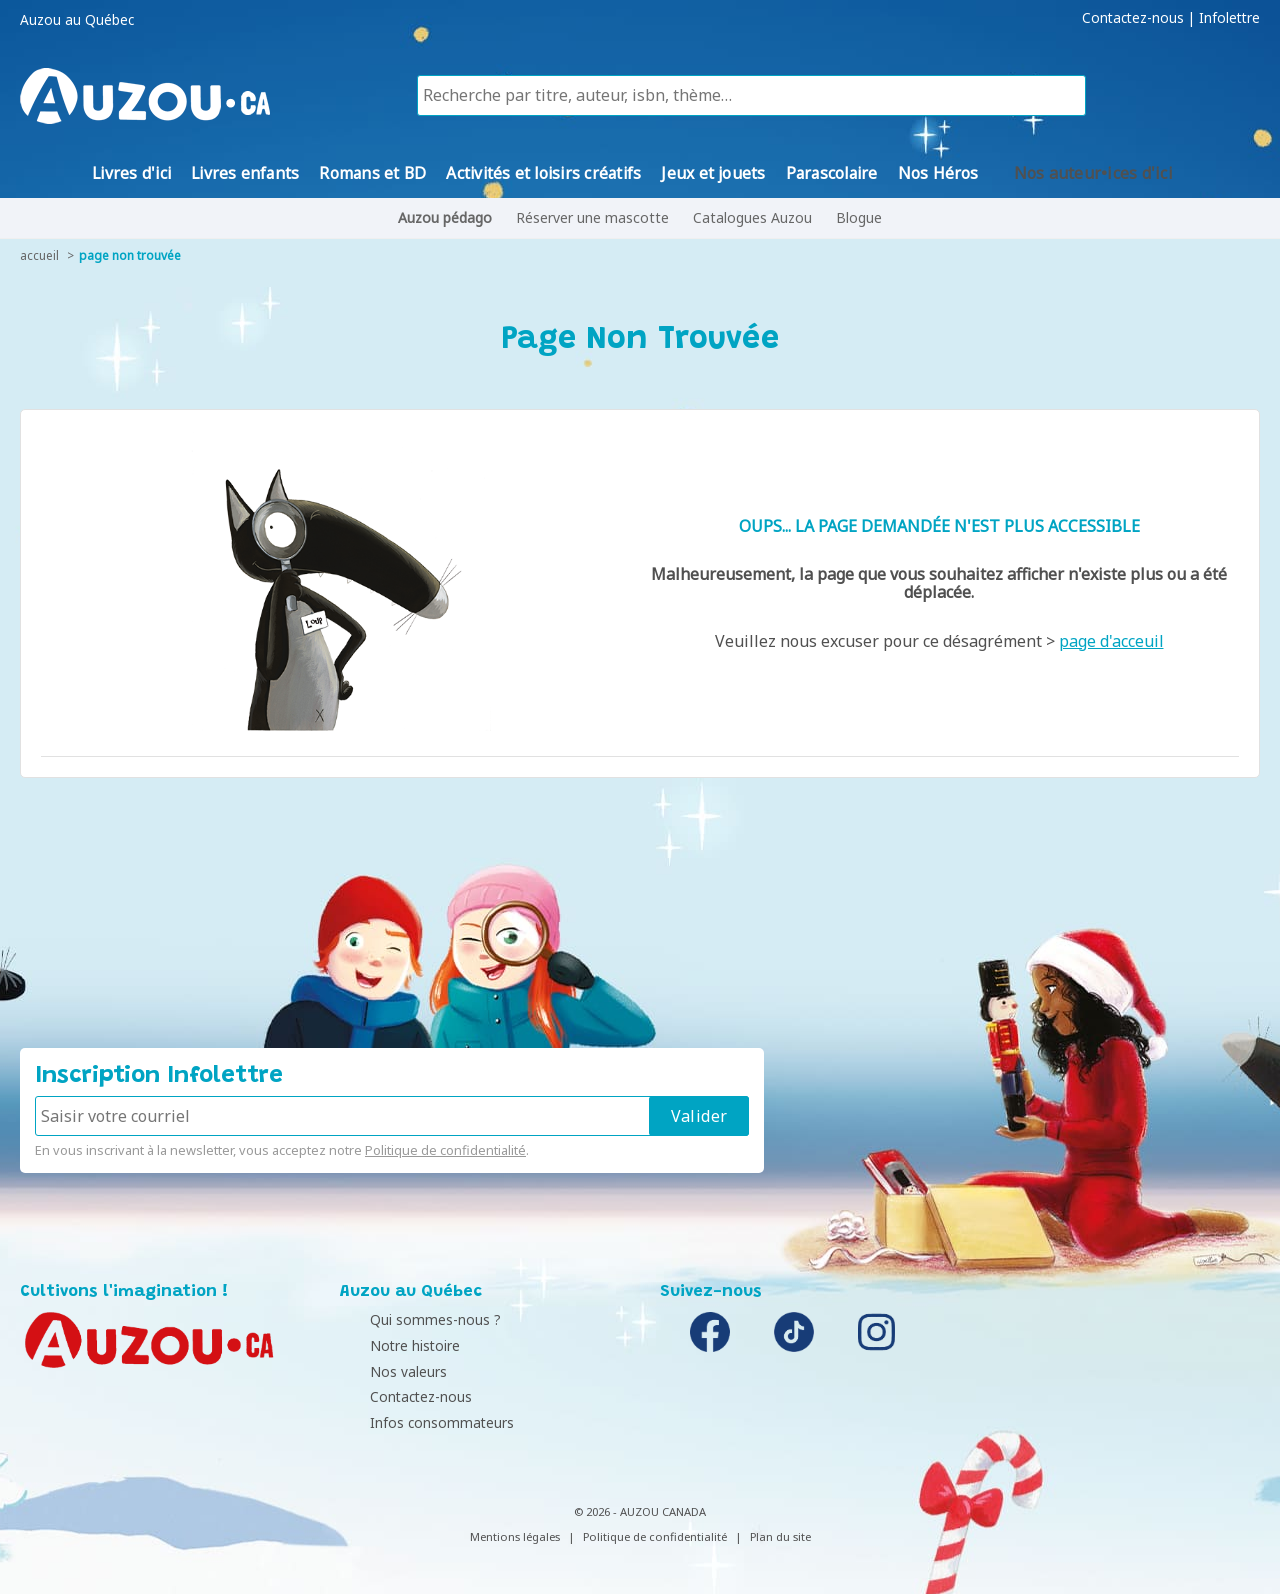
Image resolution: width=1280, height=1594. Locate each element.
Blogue (859, 217)
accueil (39, 255)
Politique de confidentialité (445, 1150)
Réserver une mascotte (592, 217)
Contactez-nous (1133, 18)
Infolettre (1229, 18)
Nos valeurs (383, 1371)
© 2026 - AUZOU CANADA (640, 1511)
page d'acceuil (1111, 641)
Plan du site (780, 1536)
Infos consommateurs (417, 1422)
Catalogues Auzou (752, 217)
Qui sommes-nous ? (410, 1319)
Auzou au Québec (77, 20)
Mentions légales (515, 1536)
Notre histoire (390, 1345)
